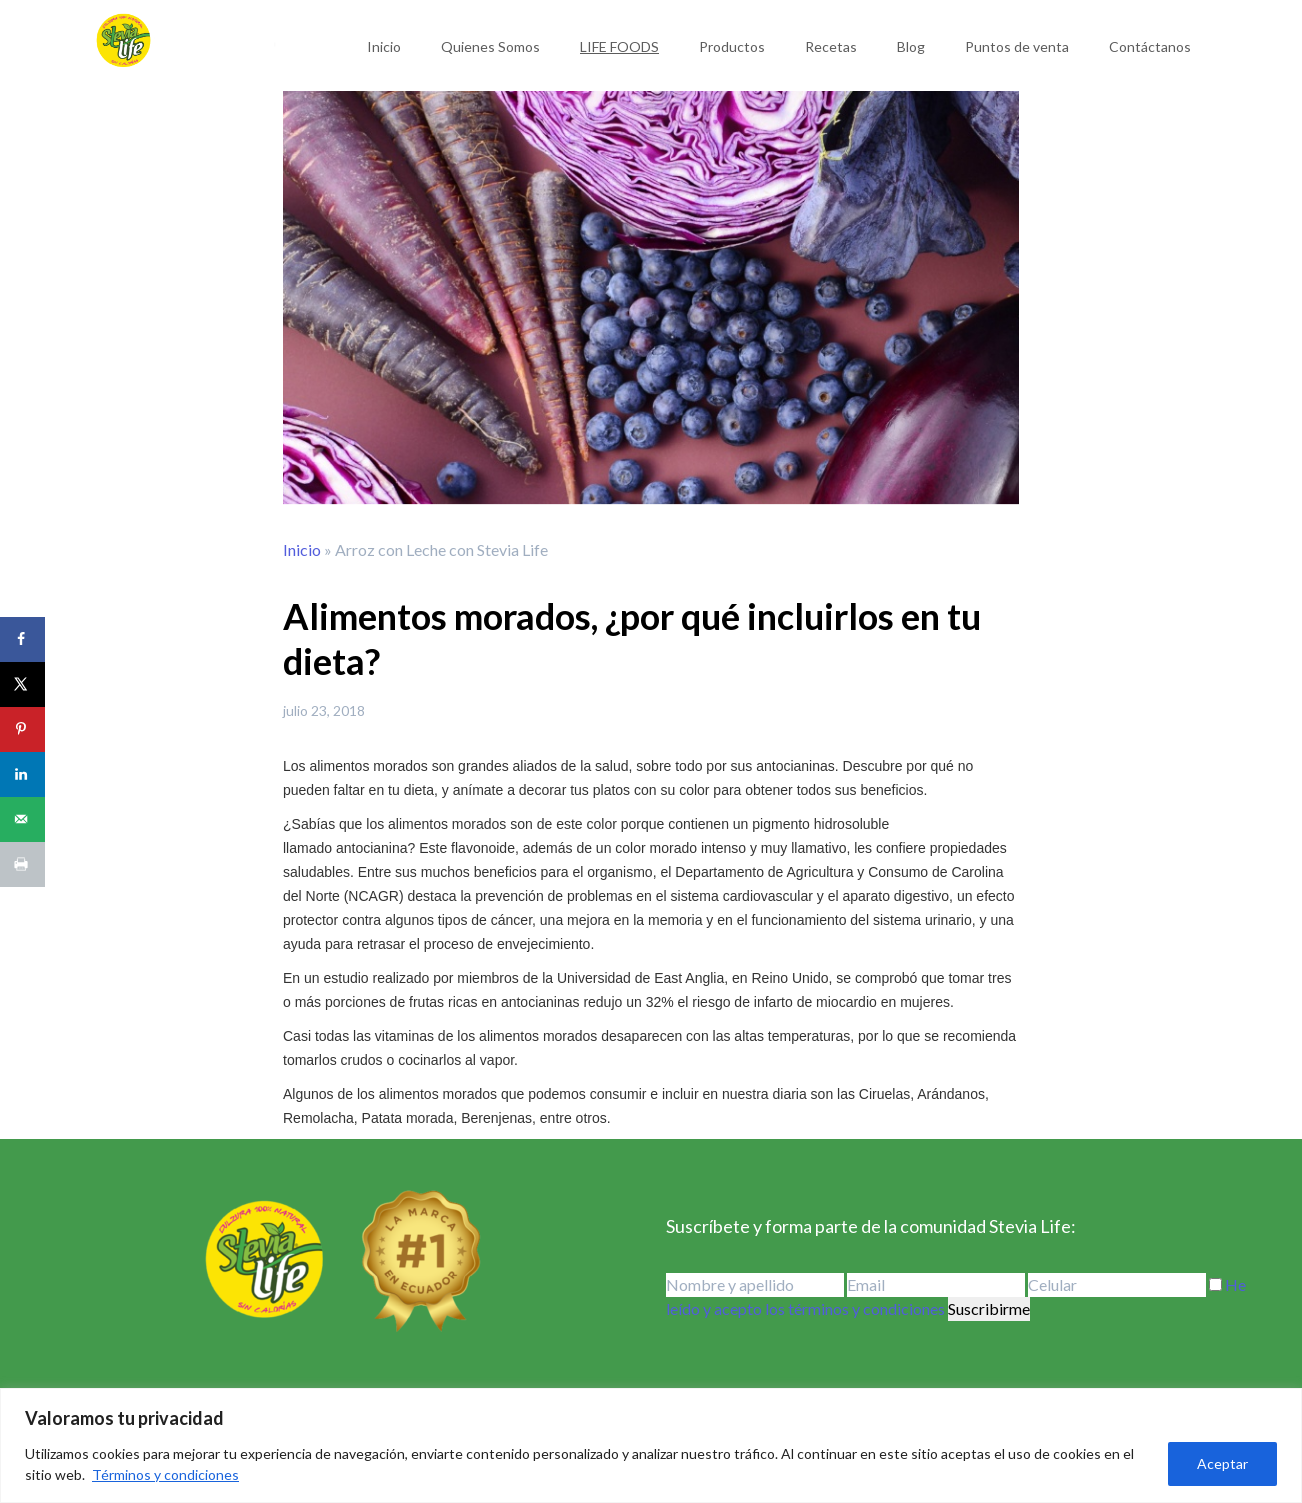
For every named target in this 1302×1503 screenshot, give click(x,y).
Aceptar (1222, 1463)
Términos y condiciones (165, 1474)
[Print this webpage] (22, 864)
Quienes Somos (490, 46)
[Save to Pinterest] (22, 729)
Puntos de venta (1017, 46)
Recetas (831, 46)
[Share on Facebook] (22, 639)
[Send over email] (22, 819)
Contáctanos (1150, 46)
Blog (911, 46)
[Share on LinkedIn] (22, 774)
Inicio (384, 46)
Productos (732, 46)
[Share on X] (22, 684)
